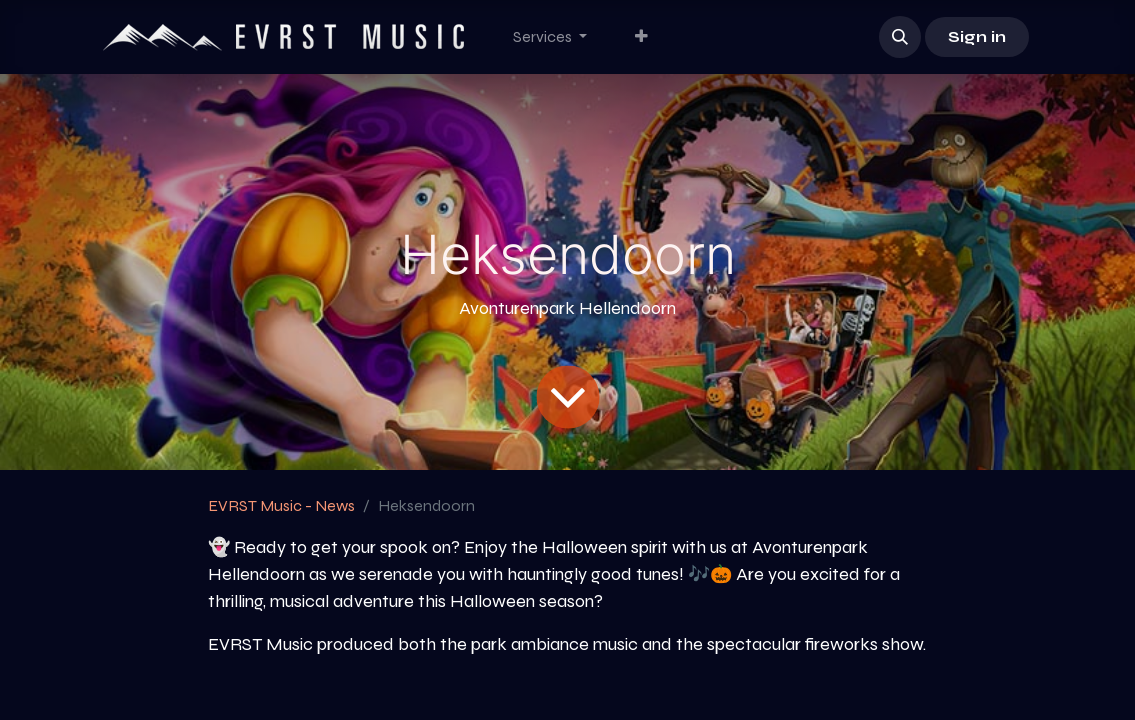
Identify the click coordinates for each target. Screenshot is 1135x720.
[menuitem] (550, 37)
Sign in (977, 36)
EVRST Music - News (281, 505)
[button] (900, 37)
